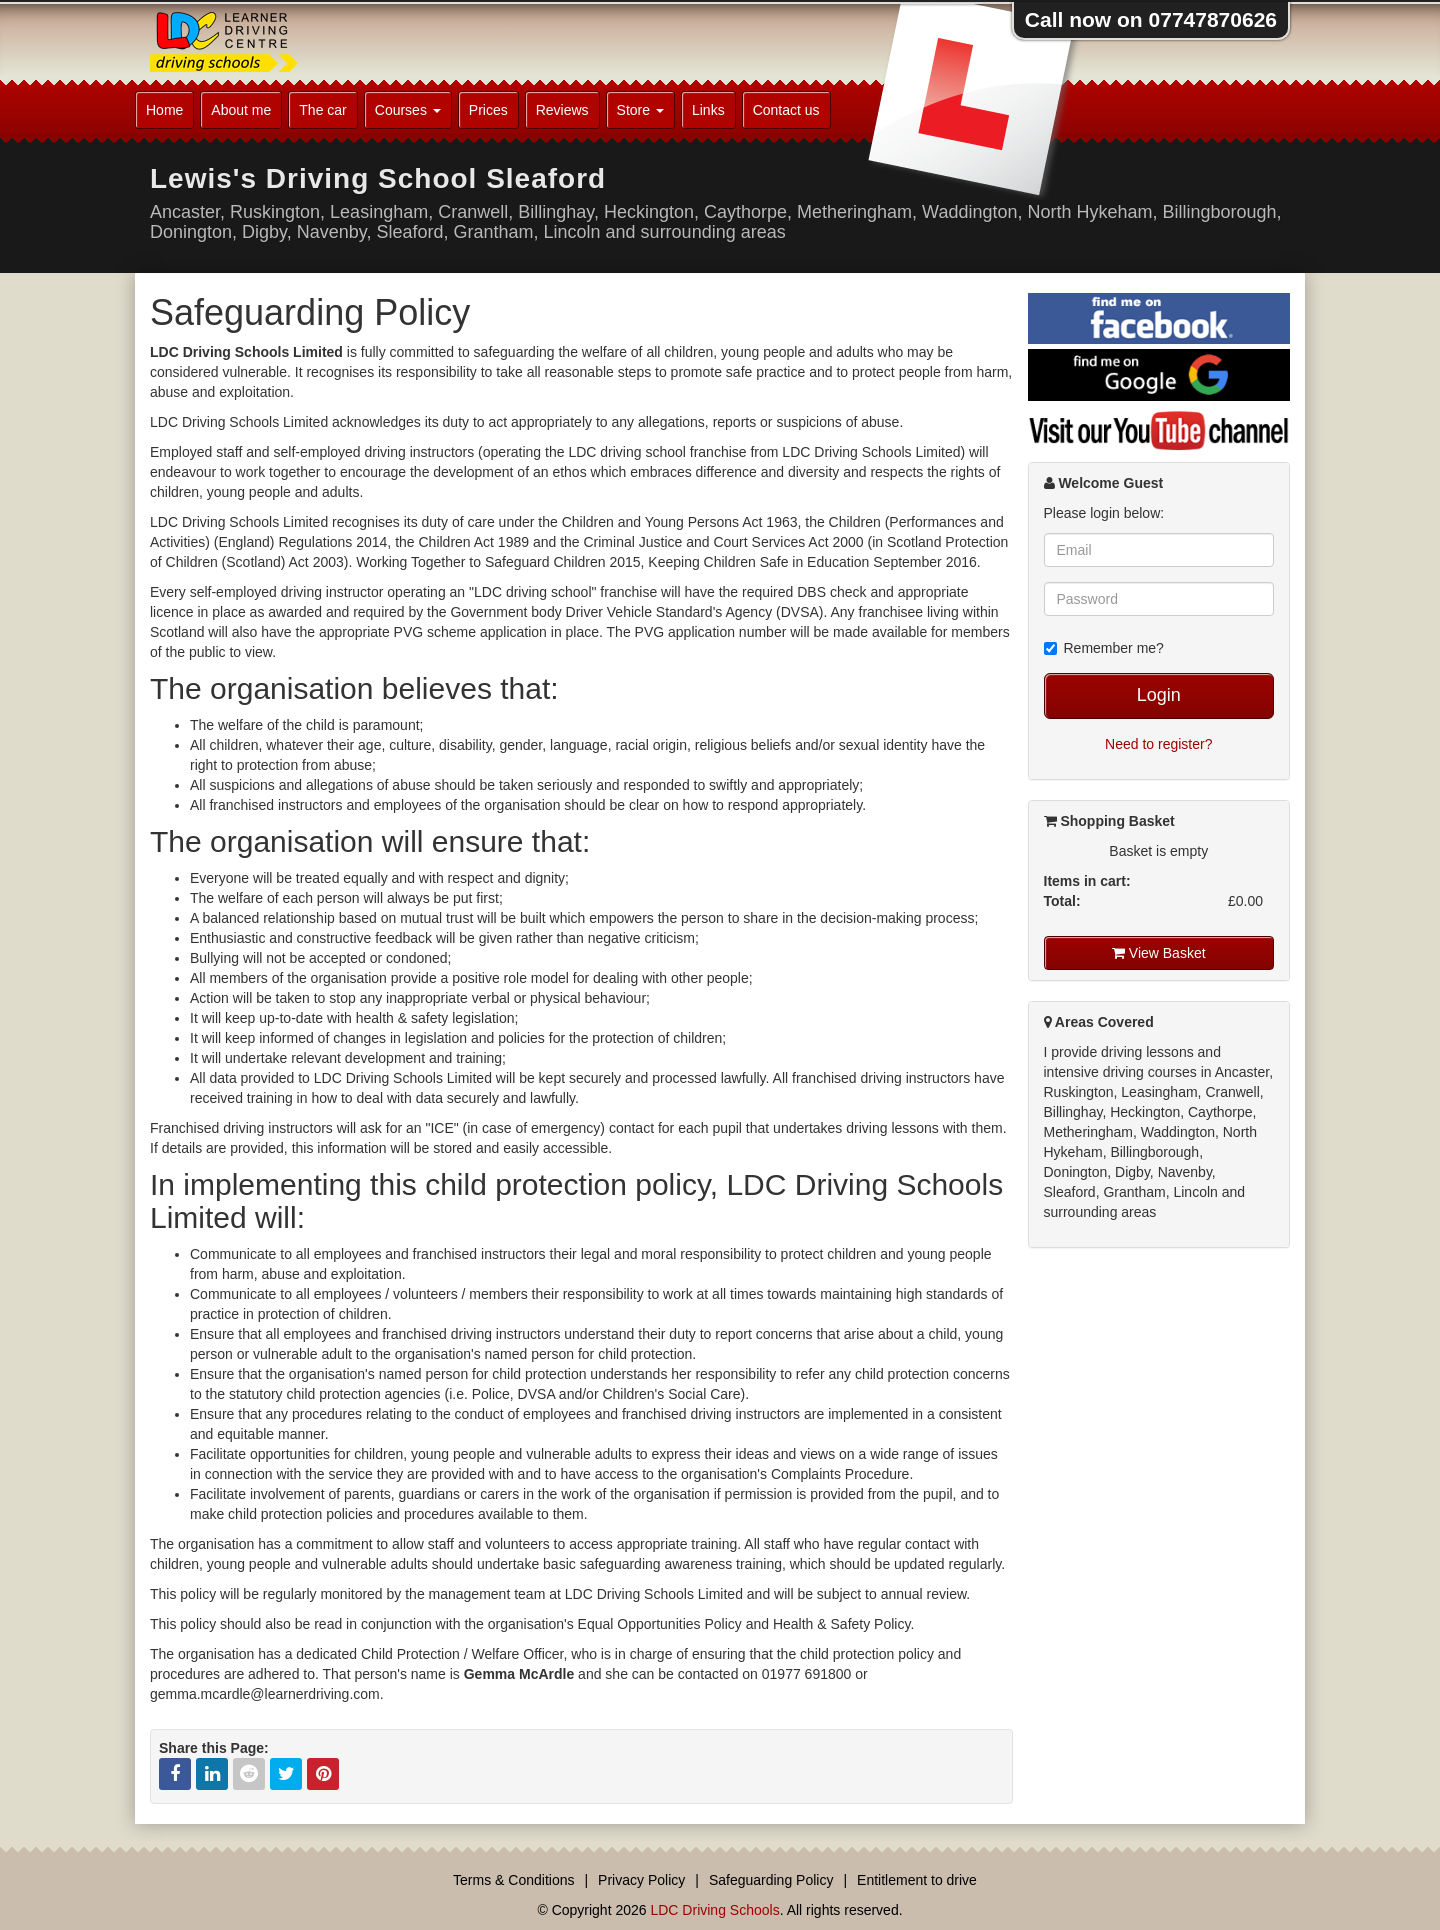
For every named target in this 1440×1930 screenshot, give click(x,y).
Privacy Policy (641, 1880)
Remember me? (1104, 648)
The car (322, 110)
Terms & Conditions (513, 1880)
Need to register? (1158, 744)
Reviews (562, 110)
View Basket (1159, 953)
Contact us (786, 110)
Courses (408, 110)
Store (640, 110)
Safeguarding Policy (771, 1880)
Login (1159, 695)
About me (241, 110)
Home (164, 110)
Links (708, 110)
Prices (488, 110)
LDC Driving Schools (714, 1910)
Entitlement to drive (917, 1880)
